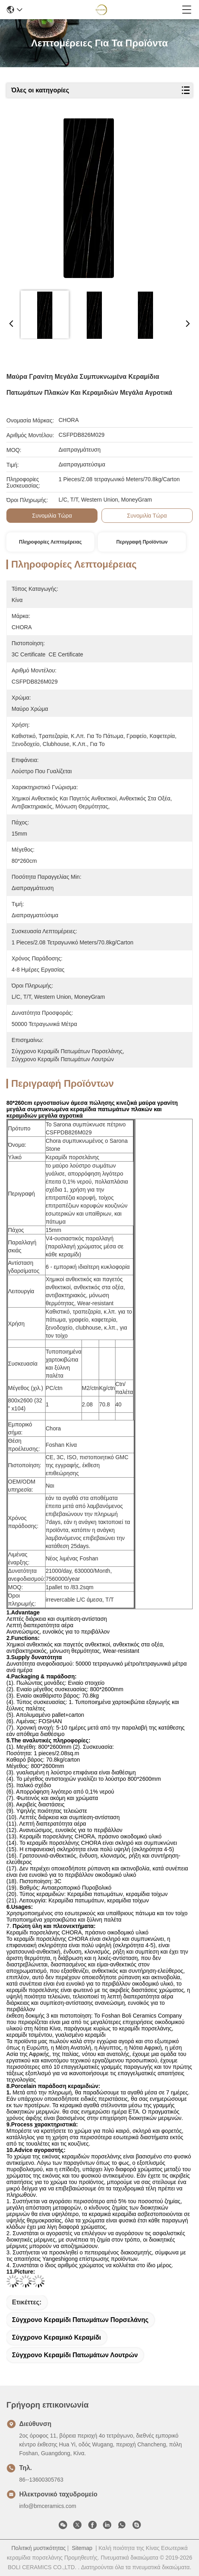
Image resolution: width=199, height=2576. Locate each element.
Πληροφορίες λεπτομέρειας (50, 542)
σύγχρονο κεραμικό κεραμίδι (56, 2337)
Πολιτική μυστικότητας (38, 2548)
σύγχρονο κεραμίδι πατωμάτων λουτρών (75, 2355)
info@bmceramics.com (47, 2506)
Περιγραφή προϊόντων (141, 542)
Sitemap (82, 2548)
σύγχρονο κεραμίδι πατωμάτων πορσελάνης (80, 2319)
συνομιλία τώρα (52, 515)
